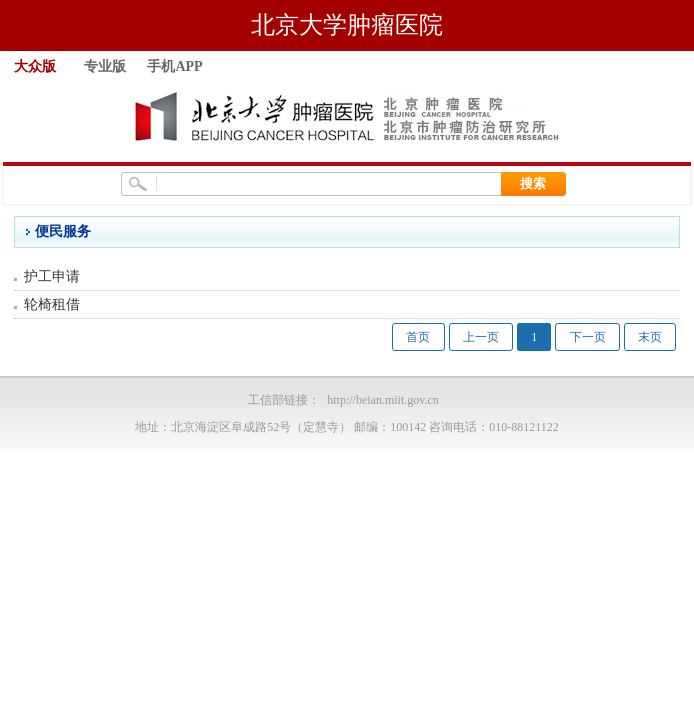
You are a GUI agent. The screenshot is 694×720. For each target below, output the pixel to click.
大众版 (35, 66)
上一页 (481, 337)
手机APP (174, 66)
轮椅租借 (52, 304)
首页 (418, 337)
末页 (650, 337)
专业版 (105, 66)
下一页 (588, 337)
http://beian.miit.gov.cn (383, 400)
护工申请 (52, 276)
